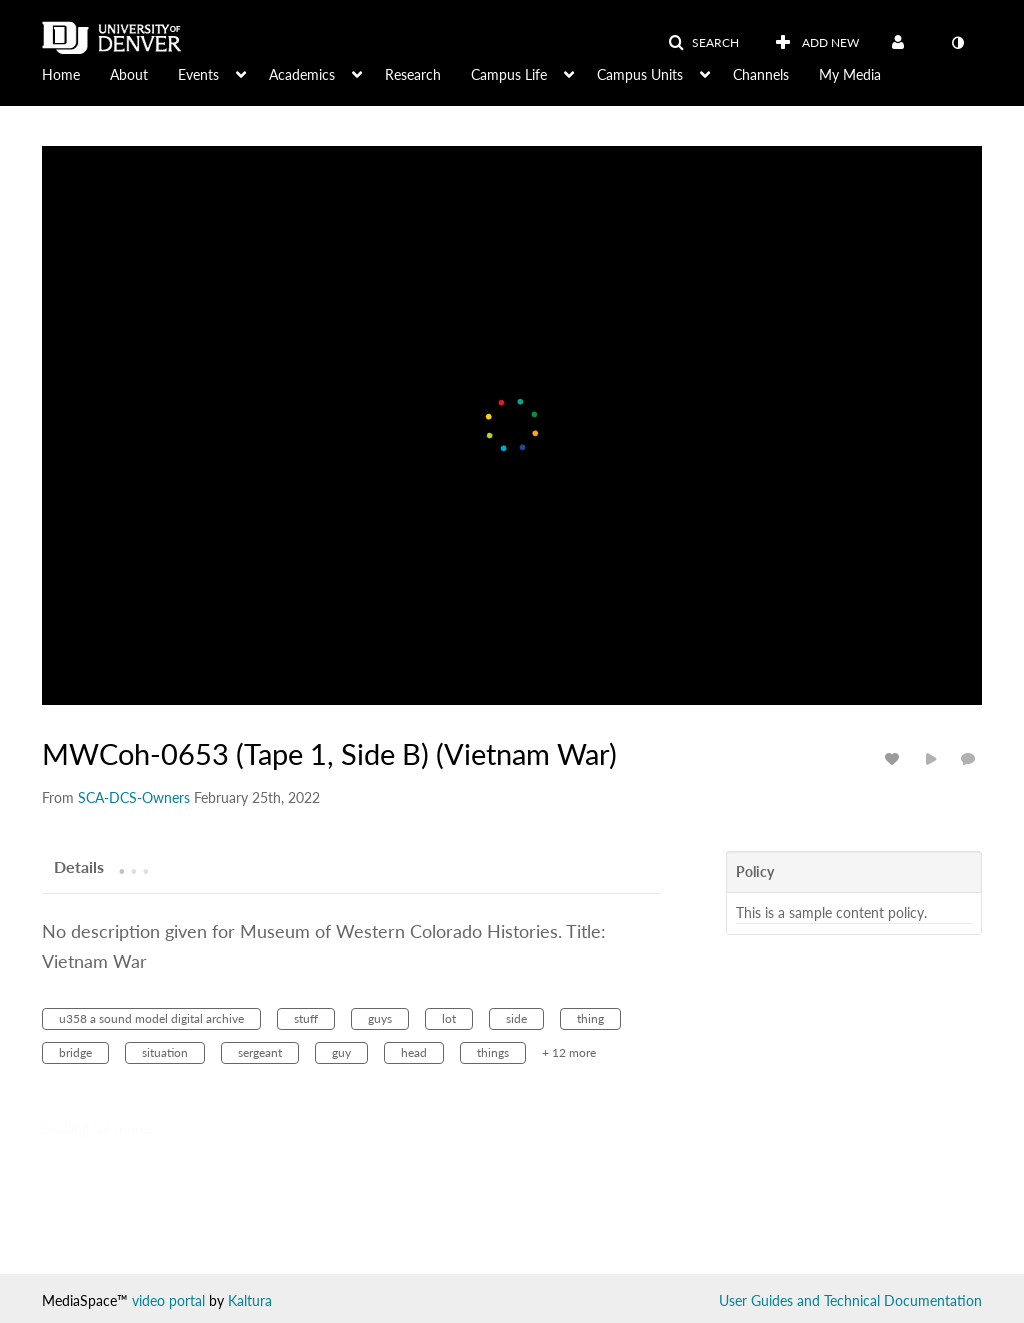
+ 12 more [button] (569, 1052)
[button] (703, 43)
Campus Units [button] (640, 74)
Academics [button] (302, 74)
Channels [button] (761, 74)
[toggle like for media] (895, 758)
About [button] (129, 74)
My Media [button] (850, 74)
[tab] (79, 866)
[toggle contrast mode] (957, 43)
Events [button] (198, 74)
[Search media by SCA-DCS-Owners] (134, 797)
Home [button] (61, 74)
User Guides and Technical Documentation (850, 1300)
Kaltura (250, 1300)
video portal (168, 1300)
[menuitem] (76, 73)
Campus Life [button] (509, 74)
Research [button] (413, 74)
